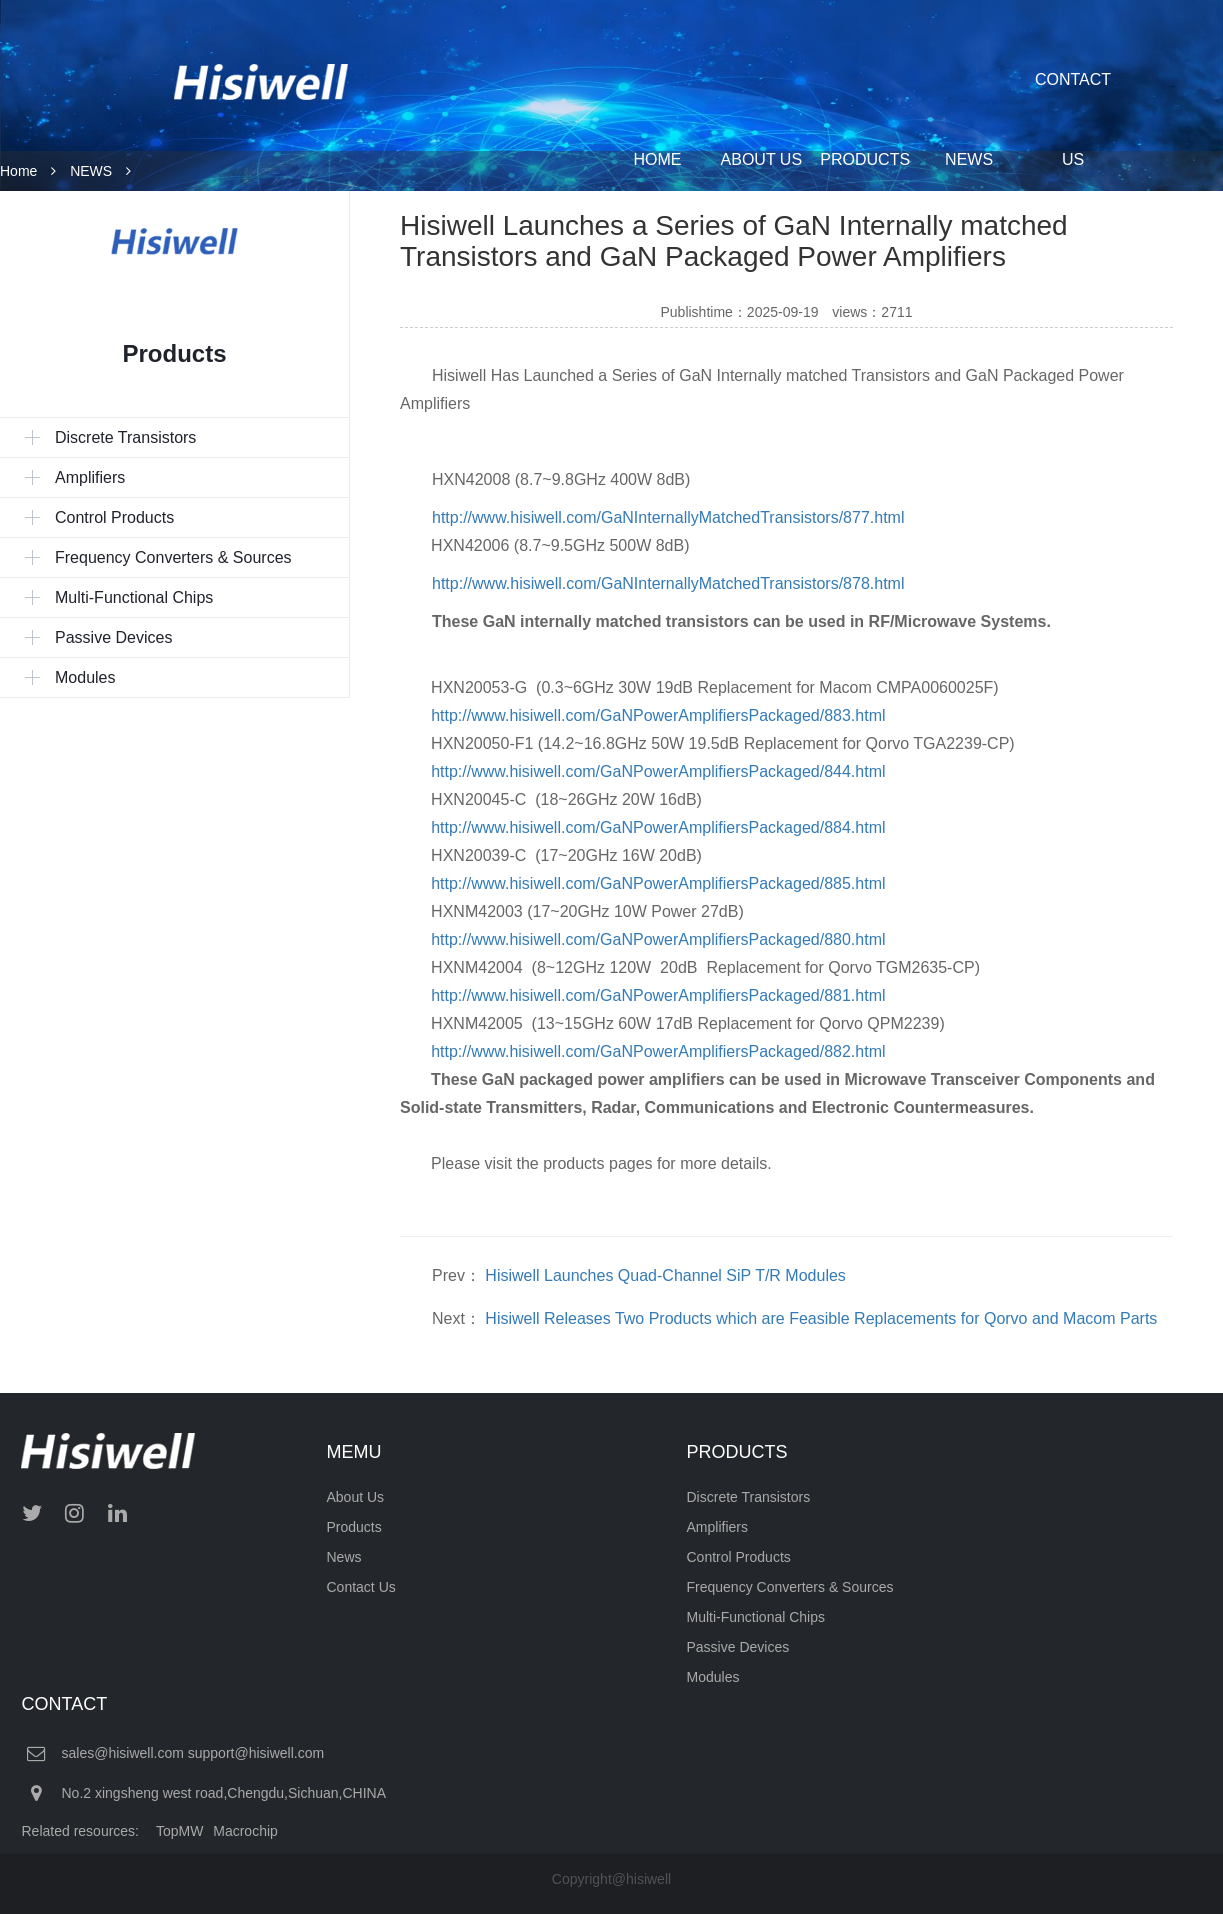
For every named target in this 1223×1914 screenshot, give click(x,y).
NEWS (969, 159)
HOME (657, 159)
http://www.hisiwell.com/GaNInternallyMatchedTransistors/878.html (668, 583)
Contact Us (361, 1587)
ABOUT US (762, 159)
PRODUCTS (865, 159)
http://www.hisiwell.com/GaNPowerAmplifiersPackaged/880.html (658, 939)
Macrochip (245, 1831)
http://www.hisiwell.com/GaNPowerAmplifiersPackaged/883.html (658, 715)
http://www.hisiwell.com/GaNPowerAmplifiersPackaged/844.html (658, 771)
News (344, 1557)
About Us (356, 1497)
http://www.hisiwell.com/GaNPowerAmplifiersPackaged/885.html (658, 883)
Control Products (739, 1557)
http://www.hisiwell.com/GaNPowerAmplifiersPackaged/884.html (658, 827)
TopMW (179, 1831)
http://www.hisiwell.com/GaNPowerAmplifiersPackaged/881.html (658, 995)
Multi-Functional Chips (756, 1617)
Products (354, 1527)
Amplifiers (717, 1527)
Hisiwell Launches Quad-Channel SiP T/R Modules (665, 1275)
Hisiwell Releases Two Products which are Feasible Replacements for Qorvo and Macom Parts (821, 1318)
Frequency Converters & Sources (790, 1587)
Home (18, 171)
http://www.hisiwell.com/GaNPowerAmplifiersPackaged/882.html (658, 1051)
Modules (713, 1677)
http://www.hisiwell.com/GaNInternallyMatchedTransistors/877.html (668, 517)
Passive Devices (738, 1647)
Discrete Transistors (749, 1497)
